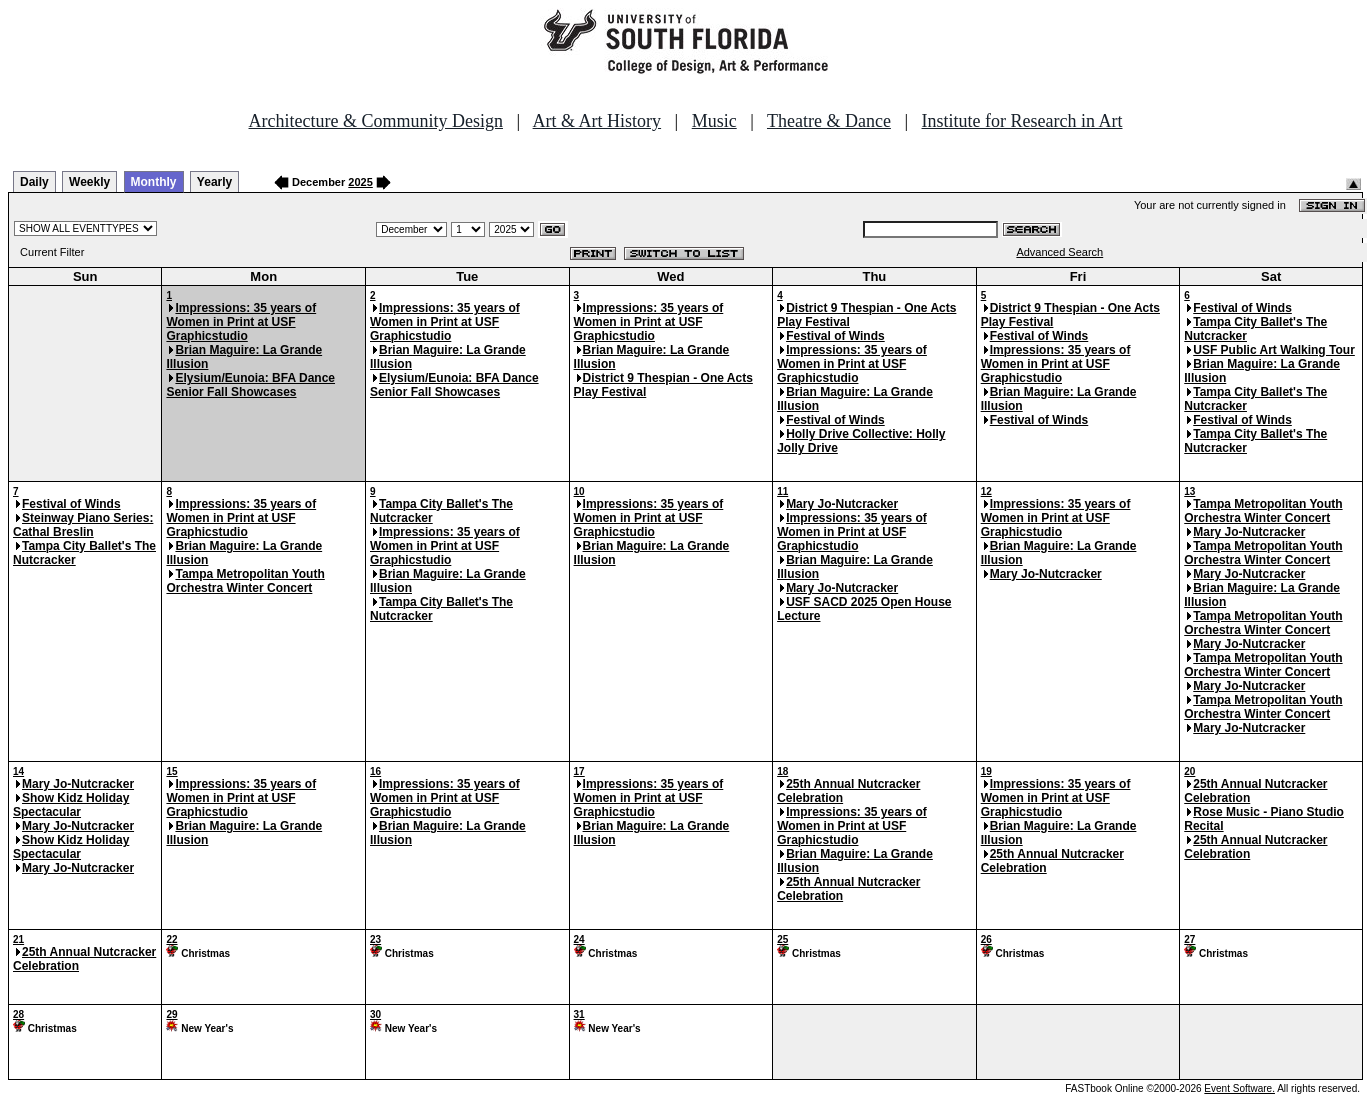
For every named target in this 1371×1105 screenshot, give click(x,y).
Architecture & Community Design (376, 121)
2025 (360, 182)
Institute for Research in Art (1022, 121)
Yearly (214, 182)
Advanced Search (1059, 252)
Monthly (154, 182)
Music (714, 121)
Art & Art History (597, 121)
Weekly (89, 182)
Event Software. (1239, 1088)
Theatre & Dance (829, 121)
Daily (34, 182)
